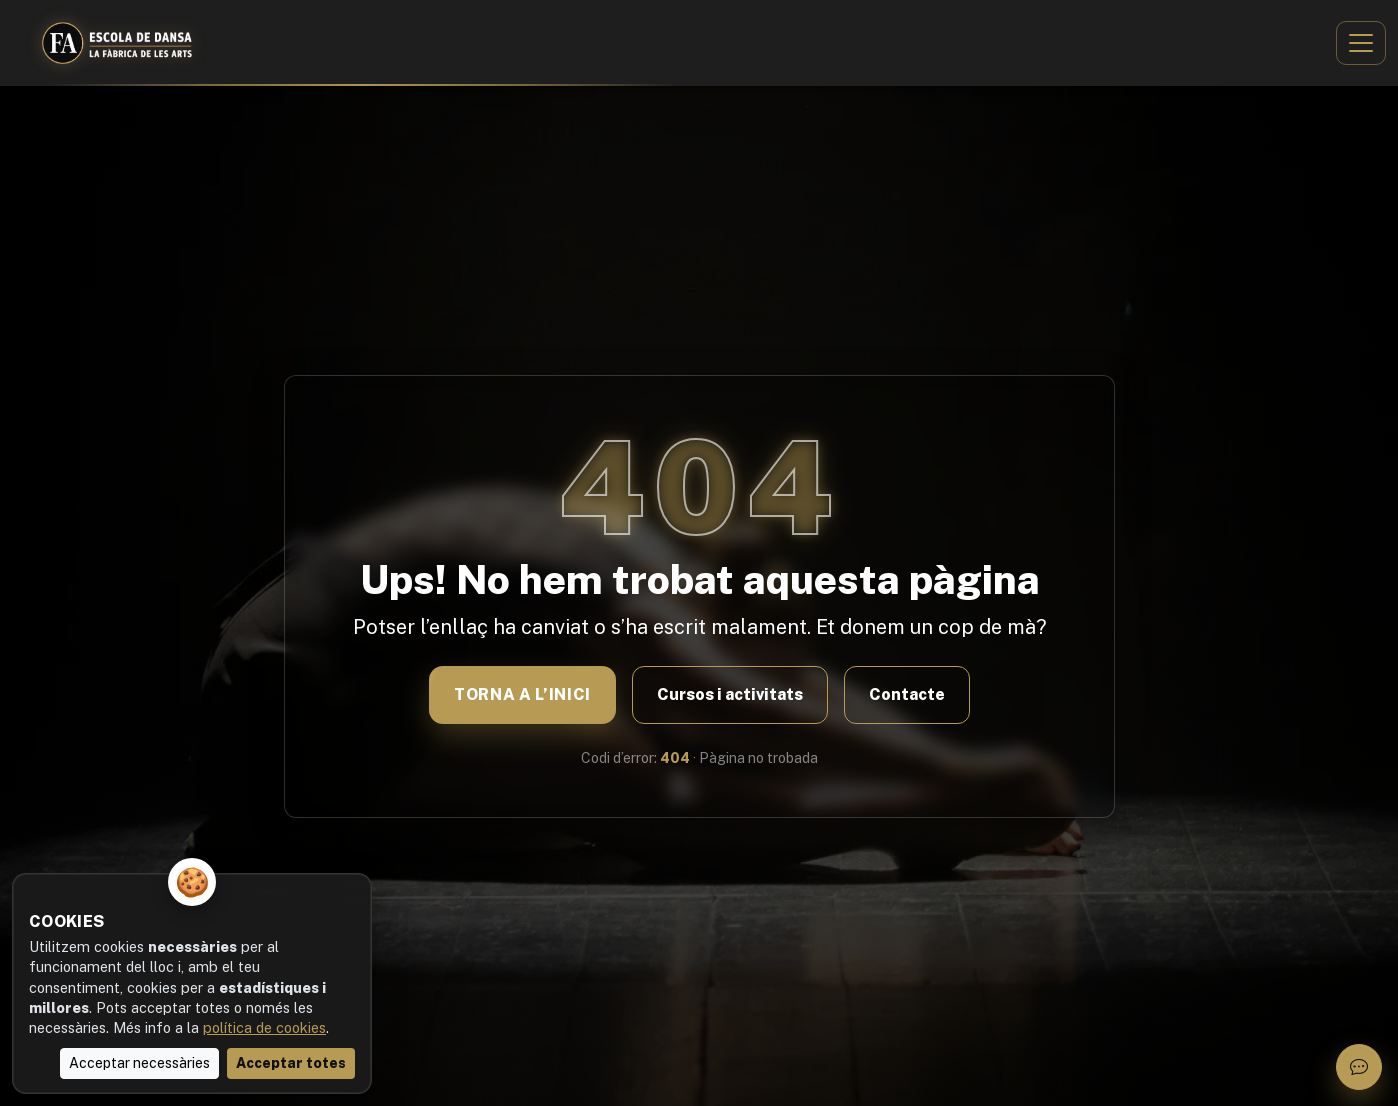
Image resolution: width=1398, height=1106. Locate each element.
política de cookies (264, 1027)
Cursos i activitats (729, 694)
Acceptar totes (291, 1063)
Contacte (906, 694)
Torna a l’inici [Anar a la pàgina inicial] (522, 694)
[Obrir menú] (1361, 43)
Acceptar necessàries (139, 1063)
